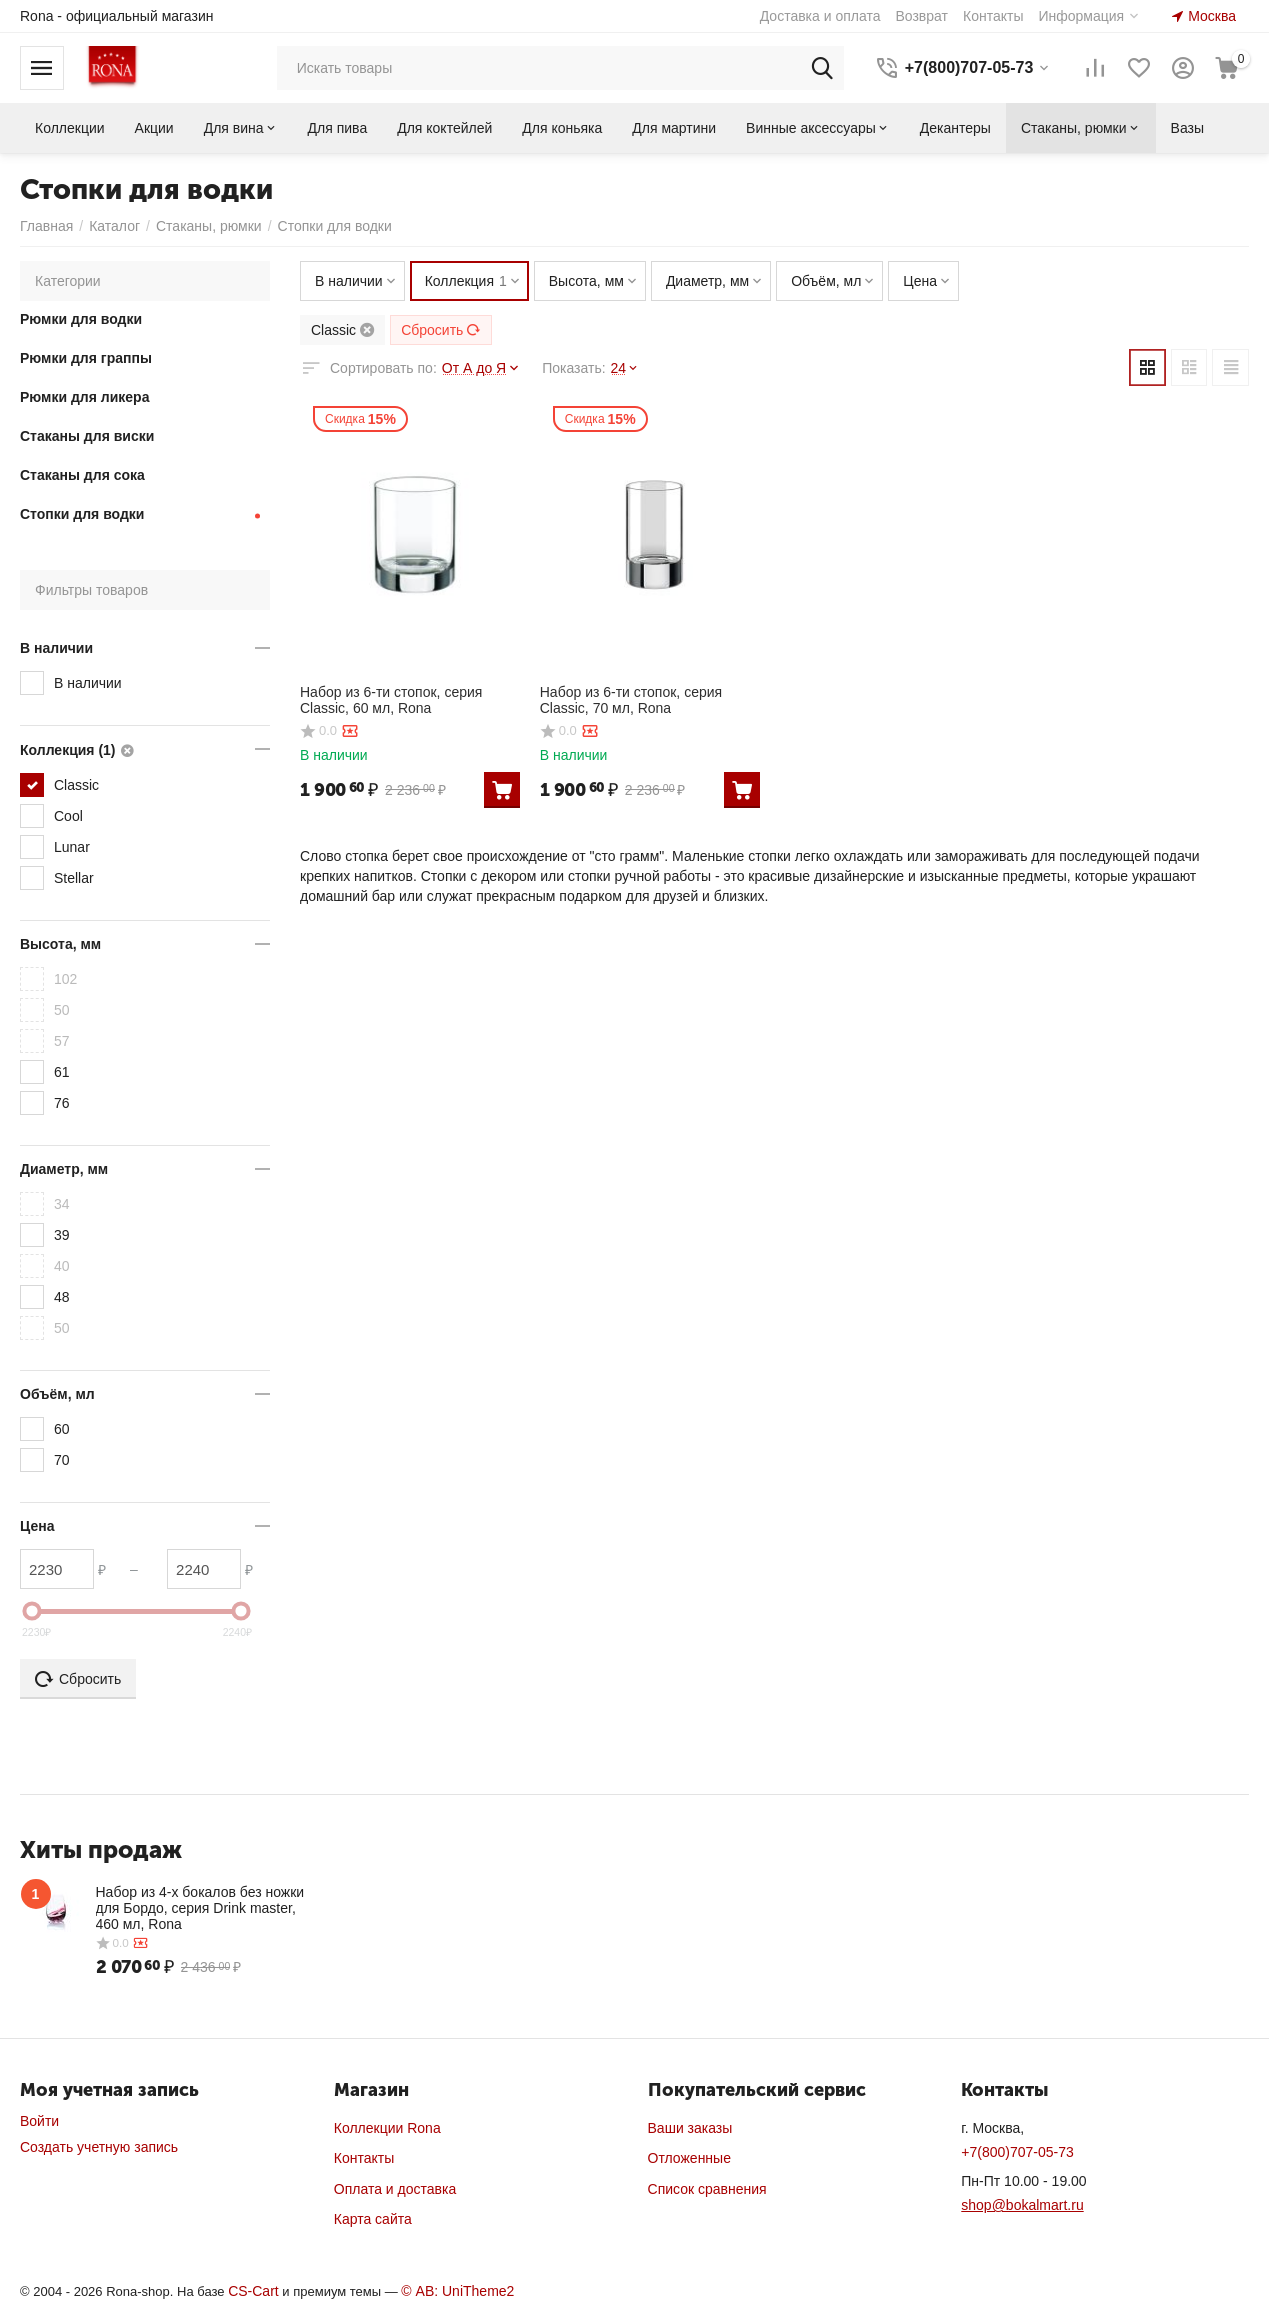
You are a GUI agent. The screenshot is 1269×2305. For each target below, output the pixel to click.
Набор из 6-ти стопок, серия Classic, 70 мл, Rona (631, 699)
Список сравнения (707, 2189)
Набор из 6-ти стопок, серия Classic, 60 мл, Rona (391, 699)
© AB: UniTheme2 (457, 2291)
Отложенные (689, 2158)
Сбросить (441, 330)
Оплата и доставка (395, 2189)
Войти (39, 2121)
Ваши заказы (690, 2128)
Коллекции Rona (387, 2128)
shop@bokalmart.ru (1022, 2205)
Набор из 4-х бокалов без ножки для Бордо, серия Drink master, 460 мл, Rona (200, 1908)
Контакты (364, 2158)
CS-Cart (253, 2291)
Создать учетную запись (99, 2147)
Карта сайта (373, 2219)
